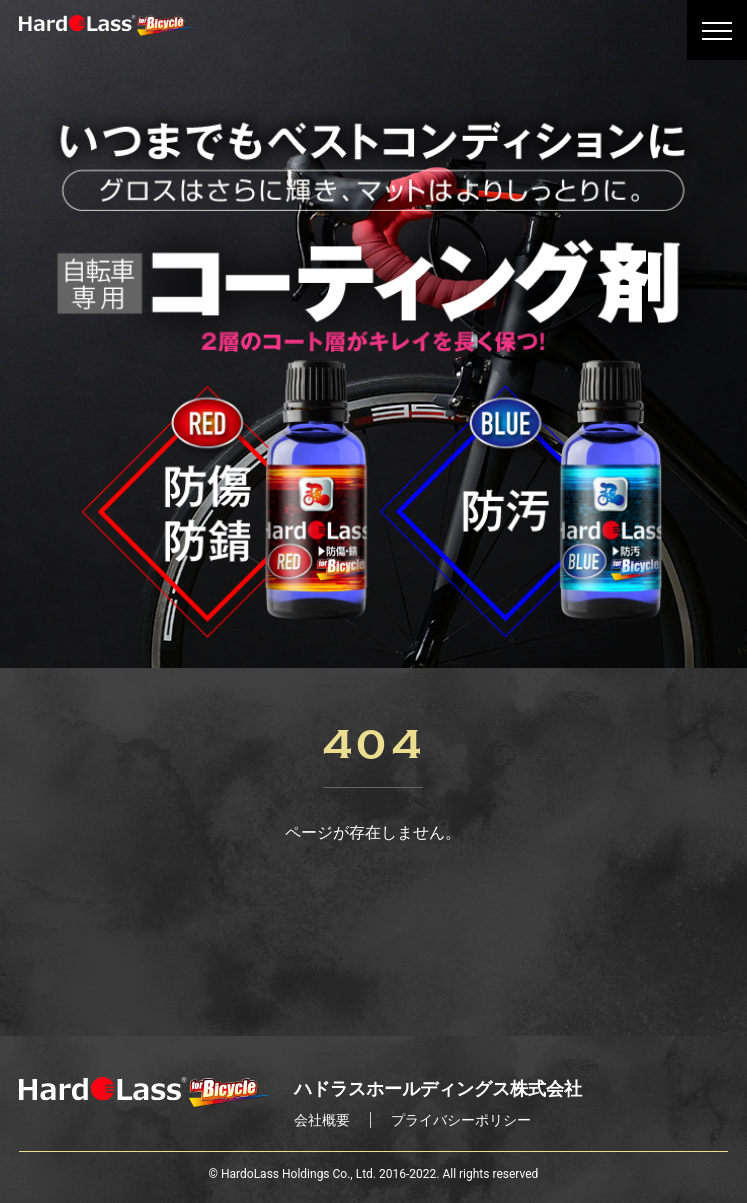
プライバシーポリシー (461, 1120)
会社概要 (322, 1120)
